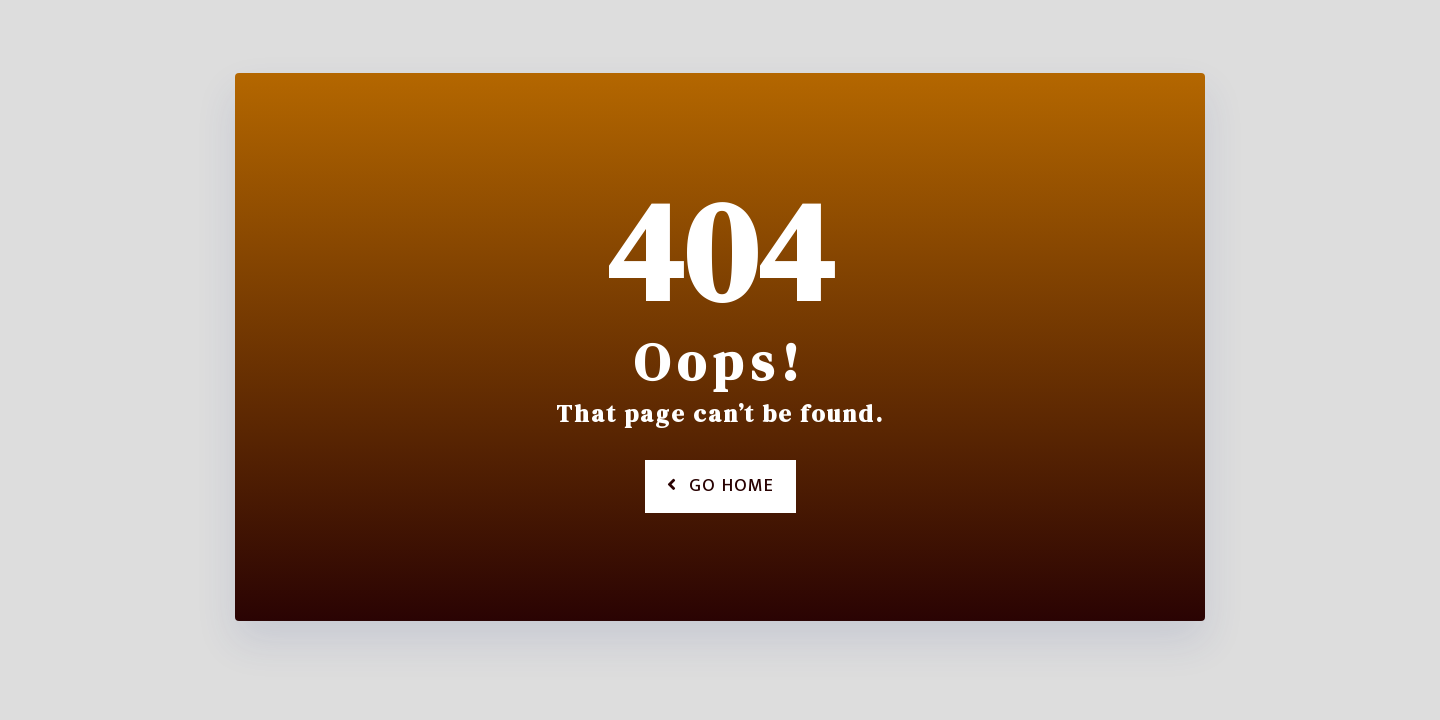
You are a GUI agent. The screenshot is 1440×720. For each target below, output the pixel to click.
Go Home (720, 486)
